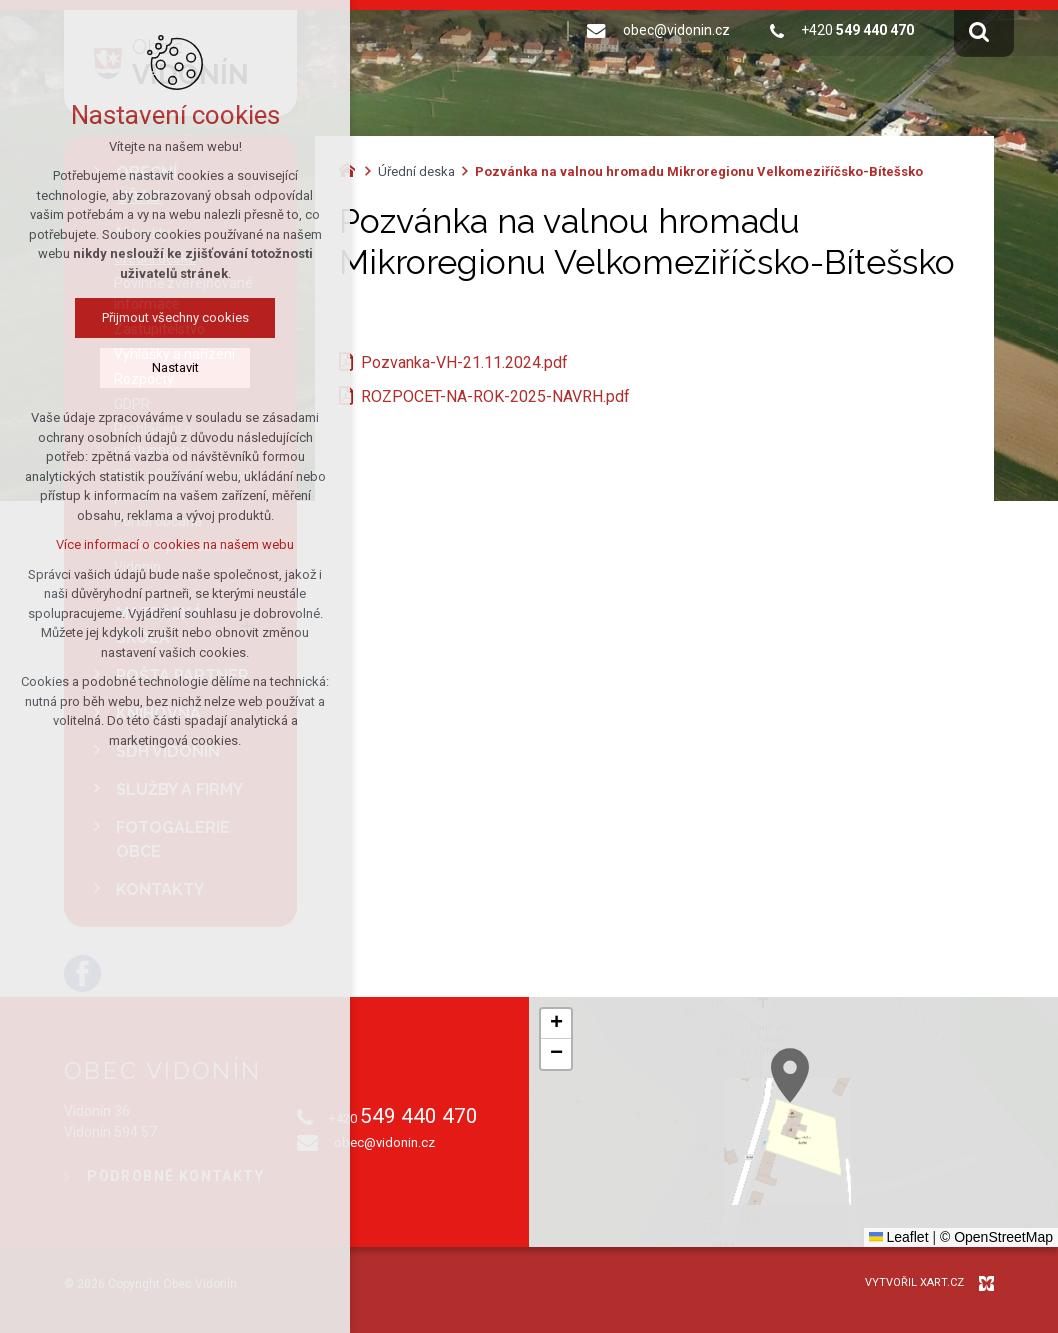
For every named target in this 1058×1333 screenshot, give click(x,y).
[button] (937, 1160)
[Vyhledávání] (979, 31)
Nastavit (102, 367)
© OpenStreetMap (996, 1237)
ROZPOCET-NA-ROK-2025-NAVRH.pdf (495, 396)
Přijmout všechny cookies (102, 317)
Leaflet (899, 1237)
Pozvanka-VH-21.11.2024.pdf (464, 362)
